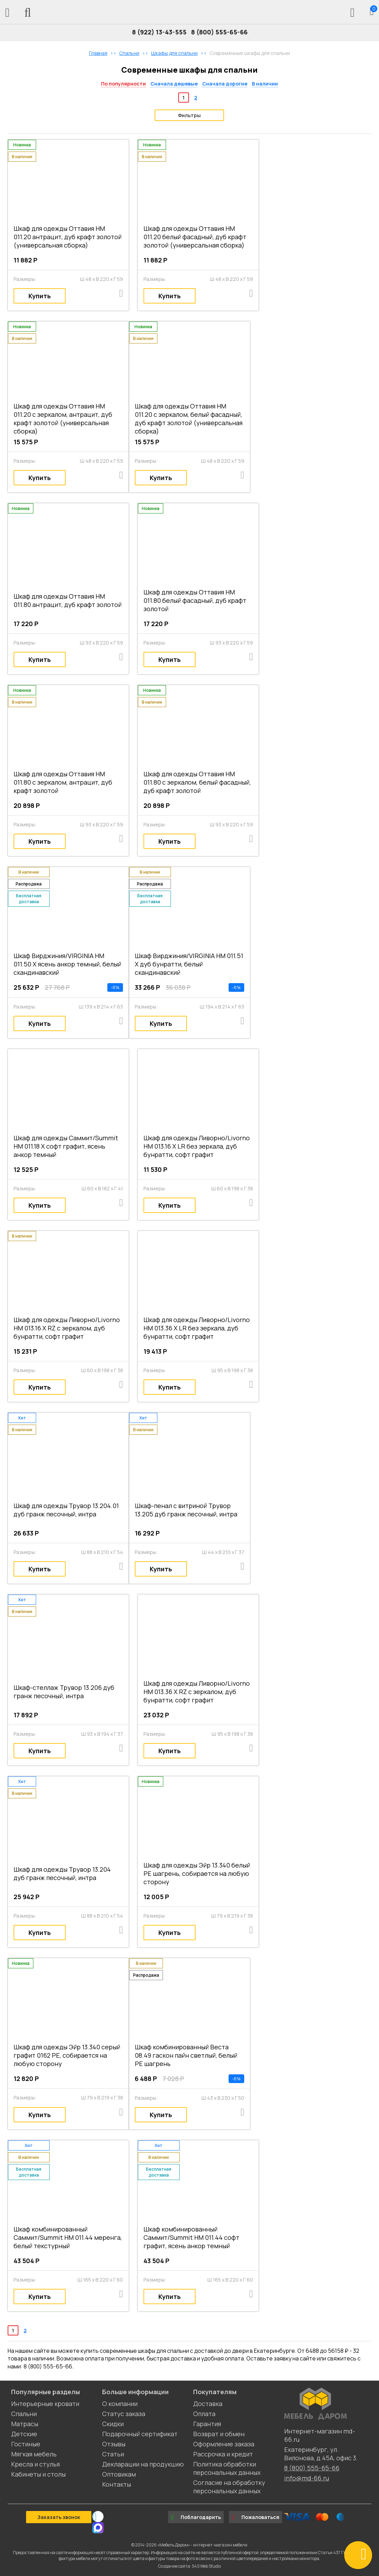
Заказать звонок (58, 2517)
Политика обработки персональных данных (227, 2468)
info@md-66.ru (306, 2478)
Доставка (207, 2403)
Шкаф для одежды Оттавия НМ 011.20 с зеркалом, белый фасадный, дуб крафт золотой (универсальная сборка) (188, 418)
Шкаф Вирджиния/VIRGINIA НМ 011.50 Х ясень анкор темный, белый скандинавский (67, 964)
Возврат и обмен (219, 2434)
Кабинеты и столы (38, 2474)
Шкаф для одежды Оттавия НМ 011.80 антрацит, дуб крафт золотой (68, 600)
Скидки (113, 2424)
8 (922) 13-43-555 (159, 32)
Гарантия (207, 2424)
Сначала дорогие (224, 83)
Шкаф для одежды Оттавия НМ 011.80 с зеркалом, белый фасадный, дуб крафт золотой (197, 782)
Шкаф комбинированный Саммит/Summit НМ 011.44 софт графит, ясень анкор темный (191, 2237)
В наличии (265, 83)
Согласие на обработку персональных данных (229, 2486)
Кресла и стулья (35, 2464)
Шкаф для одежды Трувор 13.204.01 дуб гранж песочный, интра (66, 1509)
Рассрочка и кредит (223, 2454)
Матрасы (24, 2424)
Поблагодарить (196, 2517)
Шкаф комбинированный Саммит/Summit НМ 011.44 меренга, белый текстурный (68, 2237)
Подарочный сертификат (140, 2434)
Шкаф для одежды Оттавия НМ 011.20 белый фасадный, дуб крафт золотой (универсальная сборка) (194, 236)
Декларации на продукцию (143, 2464)
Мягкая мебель (34, 2454)
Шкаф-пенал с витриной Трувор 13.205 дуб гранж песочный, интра (186, 1509)
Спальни (24, 2413)
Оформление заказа (223, 2444)
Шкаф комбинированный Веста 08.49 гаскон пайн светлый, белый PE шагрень (186, 2055)
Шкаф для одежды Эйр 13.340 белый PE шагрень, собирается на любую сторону (196, 1873)
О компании (120, 2403)
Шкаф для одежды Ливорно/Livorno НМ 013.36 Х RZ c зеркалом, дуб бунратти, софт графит (196, 1691)
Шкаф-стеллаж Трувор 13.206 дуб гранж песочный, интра (64, 1691)
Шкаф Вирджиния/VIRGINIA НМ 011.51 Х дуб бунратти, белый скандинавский (189, 964)
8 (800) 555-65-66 (219, 32)
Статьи (113, 2454)
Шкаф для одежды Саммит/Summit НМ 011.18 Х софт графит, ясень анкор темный (66, 1146)
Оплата (204, 2413)
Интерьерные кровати (45, 2403)
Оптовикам (119, 2474)
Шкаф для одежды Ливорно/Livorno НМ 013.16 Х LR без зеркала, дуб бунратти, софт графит (196, 1146)
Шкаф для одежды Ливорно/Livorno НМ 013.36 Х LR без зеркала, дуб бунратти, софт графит (196, 1327)
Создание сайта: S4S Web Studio (189, 2566)
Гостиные (25, 2444)
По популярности (123, 83)
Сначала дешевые (174, 83)
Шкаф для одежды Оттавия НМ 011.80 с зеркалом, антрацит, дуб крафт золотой (63, 782)
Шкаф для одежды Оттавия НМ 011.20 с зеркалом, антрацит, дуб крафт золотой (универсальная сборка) (63, 418)
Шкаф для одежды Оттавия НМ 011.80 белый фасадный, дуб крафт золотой (194, 600)
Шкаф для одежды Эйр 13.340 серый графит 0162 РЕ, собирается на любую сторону (67, 2055)
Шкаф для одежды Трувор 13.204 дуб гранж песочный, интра (62, 1873)
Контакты (116, 2484)
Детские (24, 2434)
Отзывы (113, 2444)
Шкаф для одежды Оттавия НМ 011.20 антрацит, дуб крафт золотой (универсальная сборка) (68, 236)
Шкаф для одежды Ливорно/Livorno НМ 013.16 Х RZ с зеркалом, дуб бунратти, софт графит (67, 1327)
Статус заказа (123, 2413)
